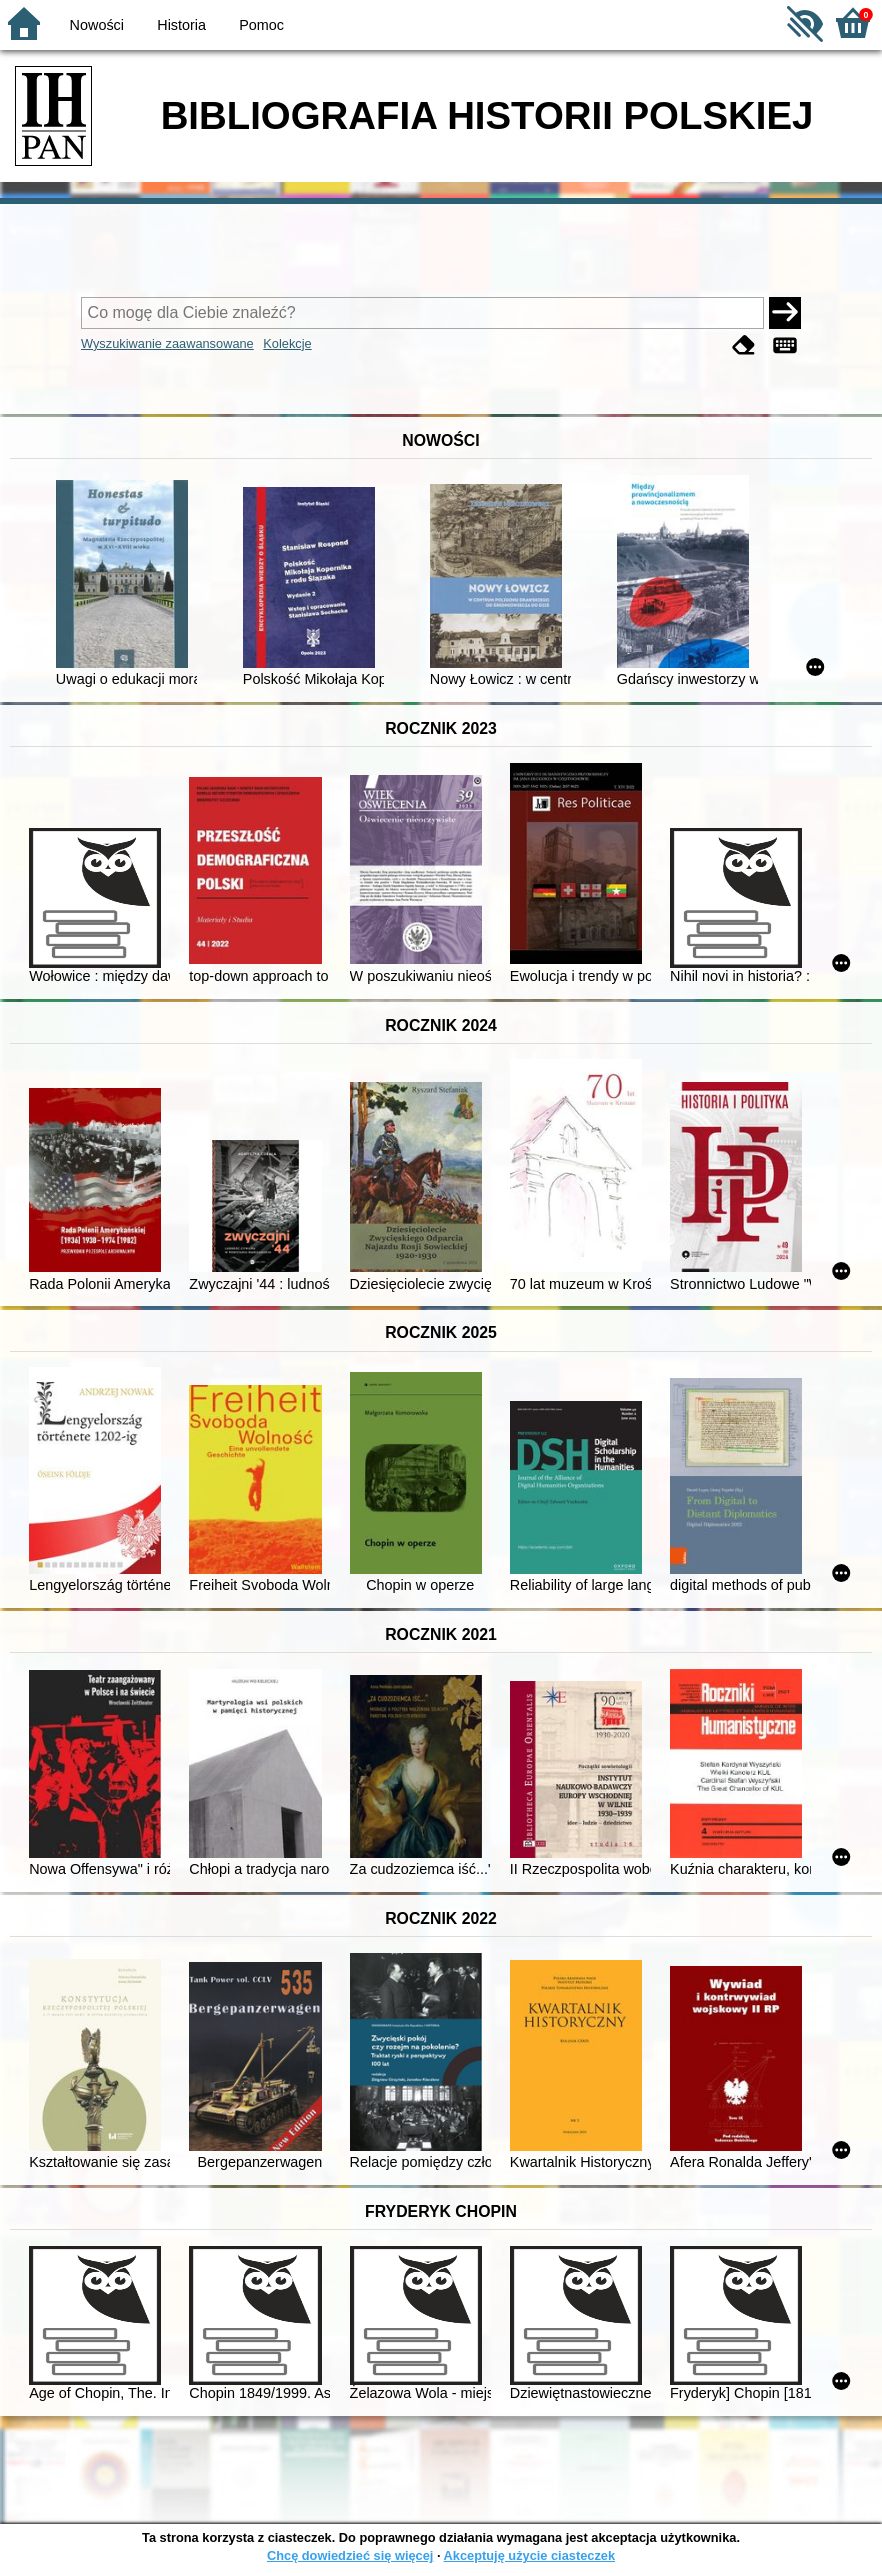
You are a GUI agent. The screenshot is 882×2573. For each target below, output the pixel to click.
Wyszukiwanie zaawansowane (167, 343)
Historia (181, 25)
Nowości (97, 25)
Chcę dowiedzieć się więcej (350, 2555)
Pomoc (261, 25)
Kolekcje (287, 343)
